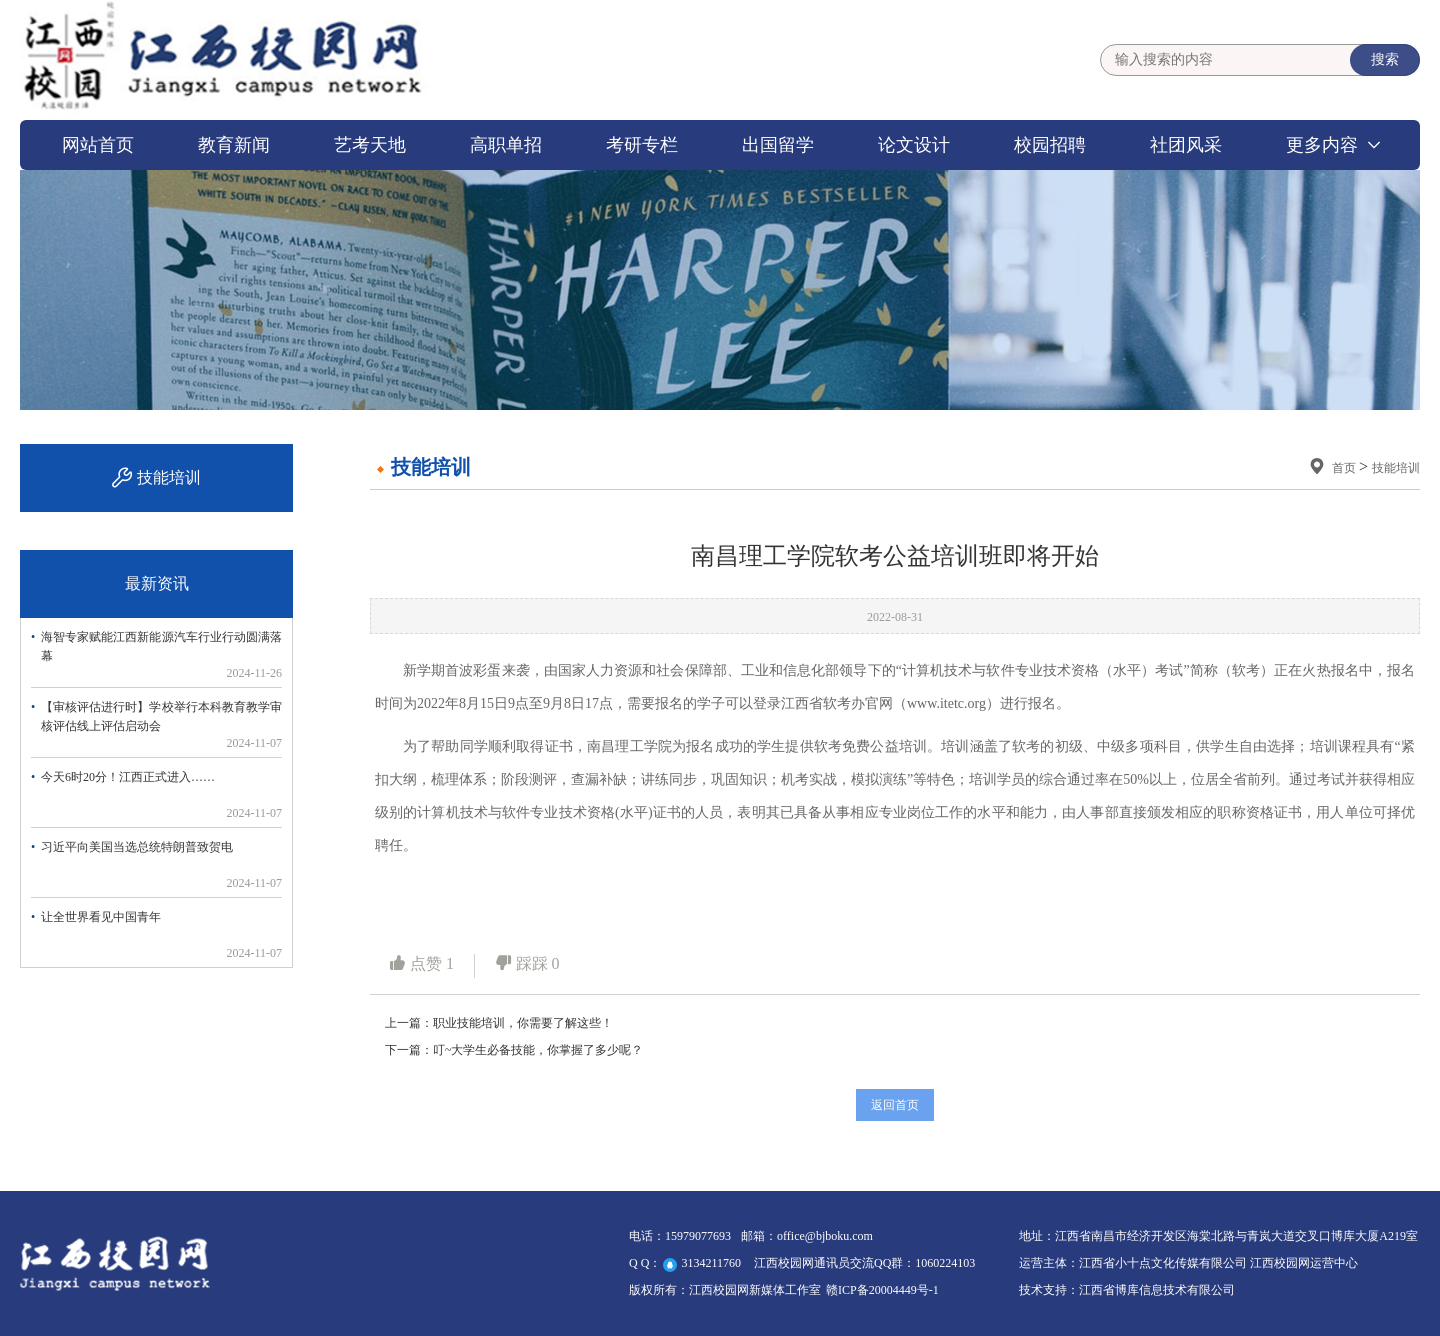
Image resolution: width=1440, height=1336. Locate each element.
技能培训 (1396, 468)
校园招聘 (1050, 145)
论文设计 (914, 145)
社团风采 (1186, 145)
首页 (1345, 468)
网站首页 (98, 145)
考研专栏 (642, 145)
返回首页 (895, 1105)
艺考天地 (370, 145)
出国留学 (778, 145)
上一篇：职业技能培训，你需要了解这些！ (499, 1023)
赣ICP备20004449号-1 (882, 1290)
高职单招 (506, 145)
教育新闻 (234, 145)
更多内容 (1322, 145)
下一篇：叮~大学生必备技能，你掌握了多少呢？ (514, 1050)
